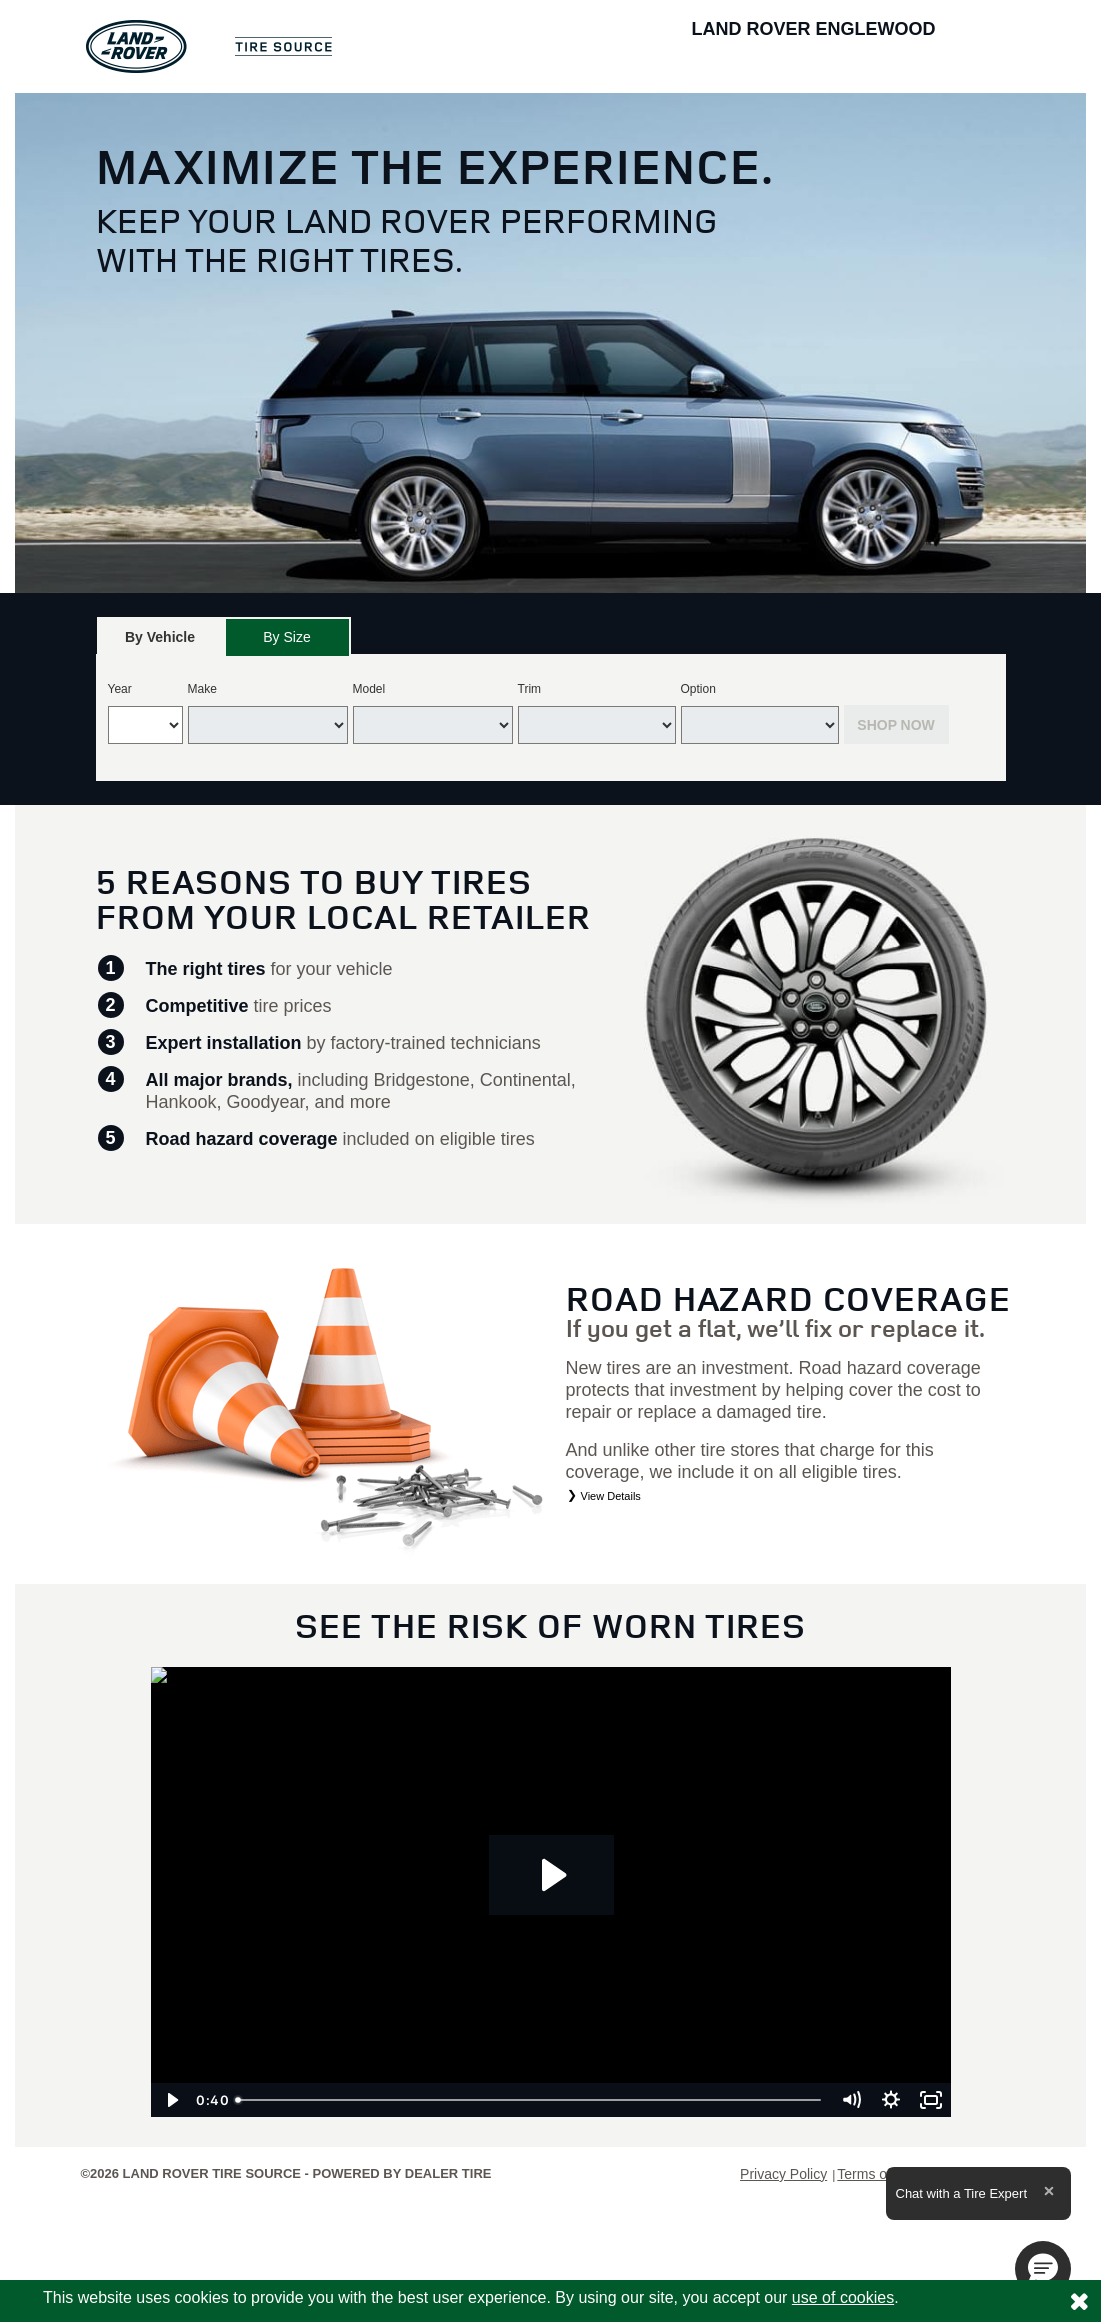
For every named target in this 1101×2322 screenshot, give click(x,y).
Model (369, 689)
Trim (530, 689)
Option (698, 689)
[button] (1043, 2269)
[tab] (160, 636)
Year (120, 689)
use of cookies (843, 2297)
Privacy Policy (783, 2174)
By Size (286, 637)
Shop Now (896, 725)
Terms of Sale (880, 2174)
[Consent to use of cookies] (1079, 2301)
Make (202, 689)
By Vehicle (160, 642)
